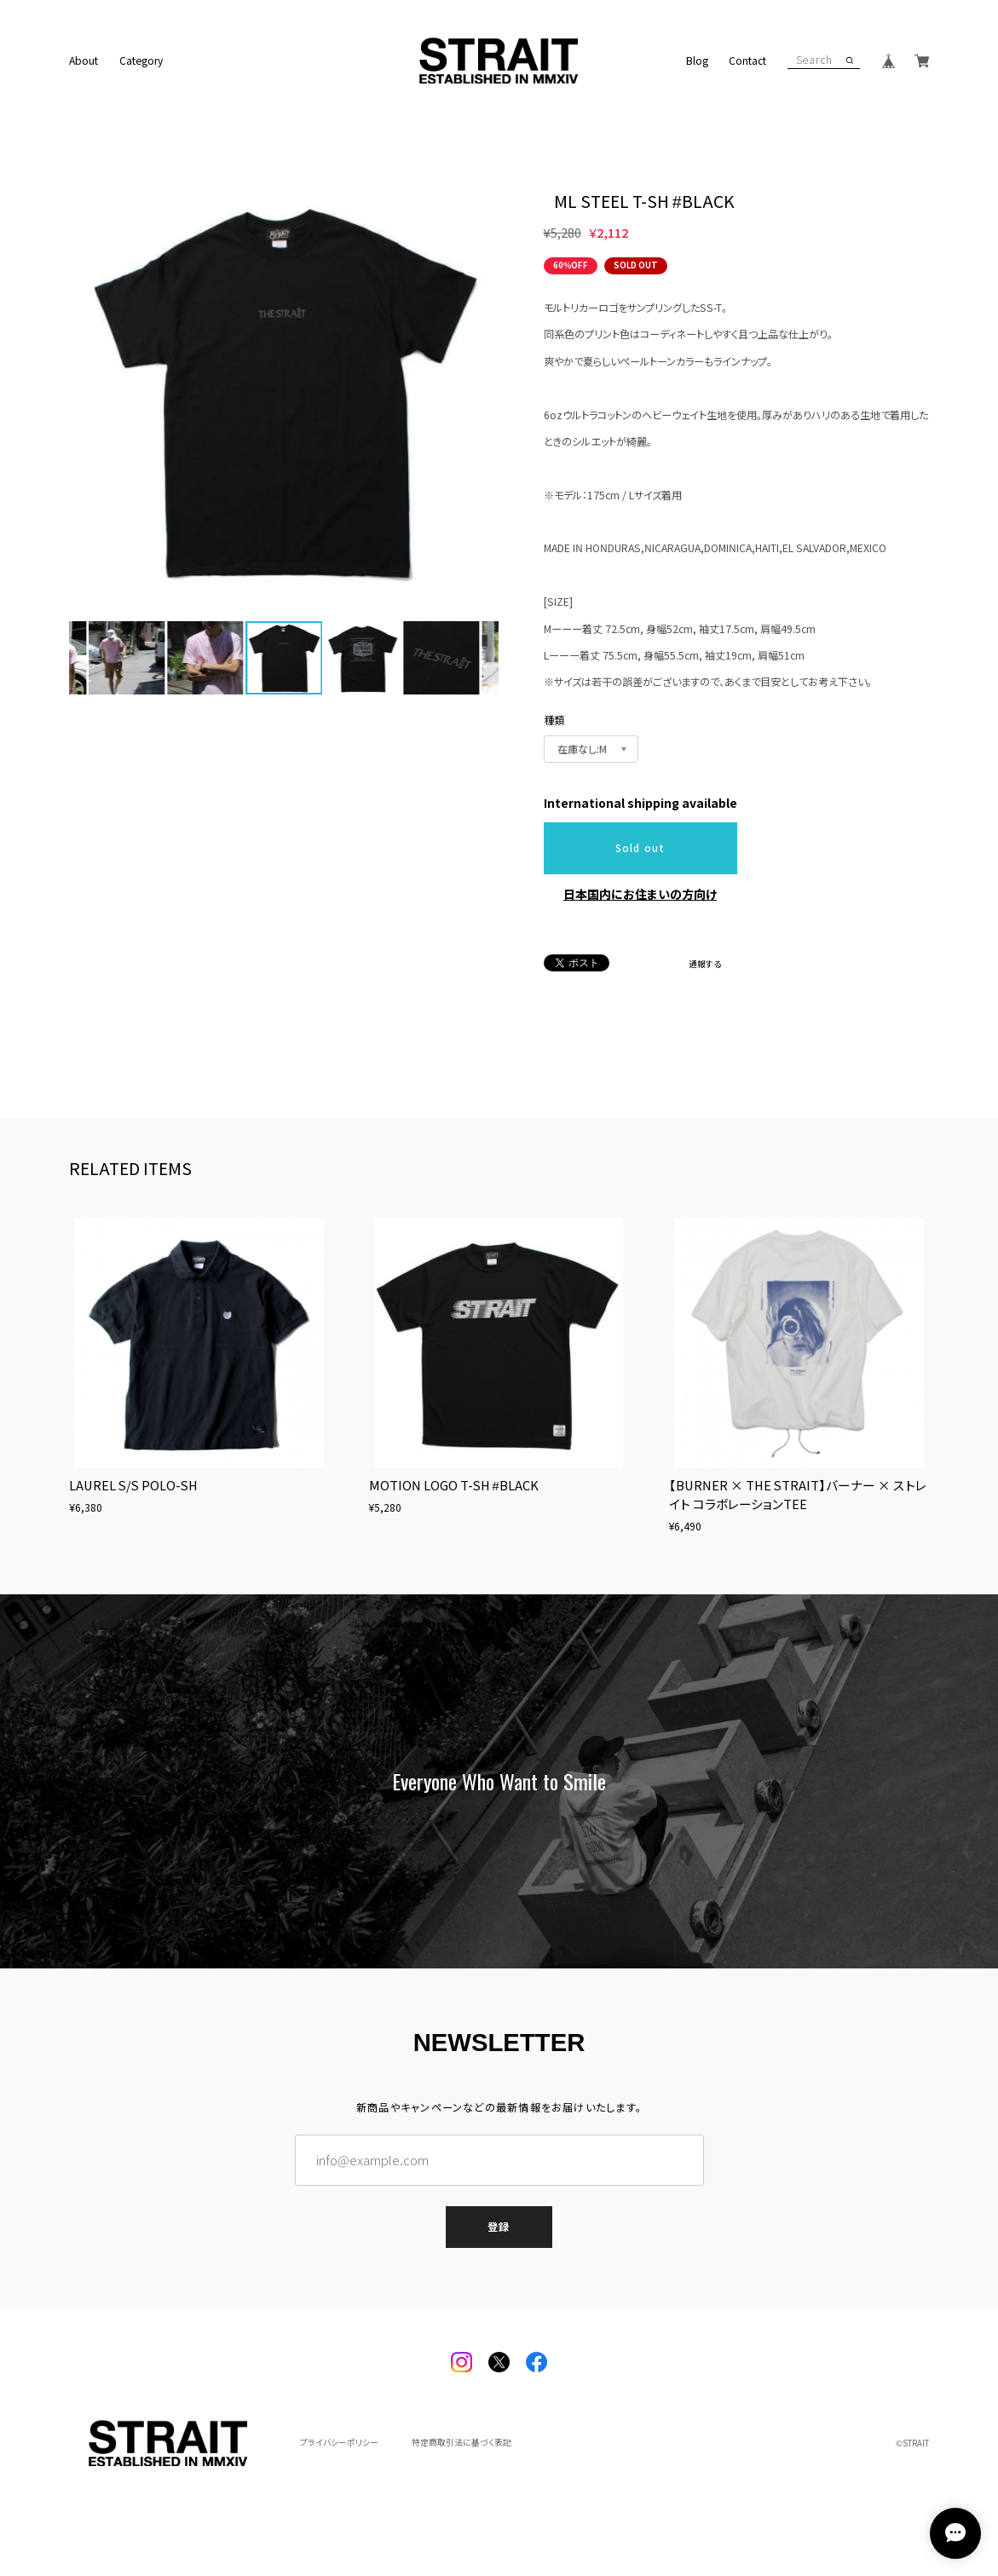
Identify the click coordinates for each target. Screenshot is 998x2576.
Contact (747, 60)
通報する (705, 964)
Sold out (639, 848)
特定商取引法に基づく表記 (461, 2443)
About (83, 60)
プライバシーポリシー (339, 2443)
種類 (554, 720)
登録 (499, 2222)
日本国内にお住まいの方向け (640, 894)
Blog (697, 60)
